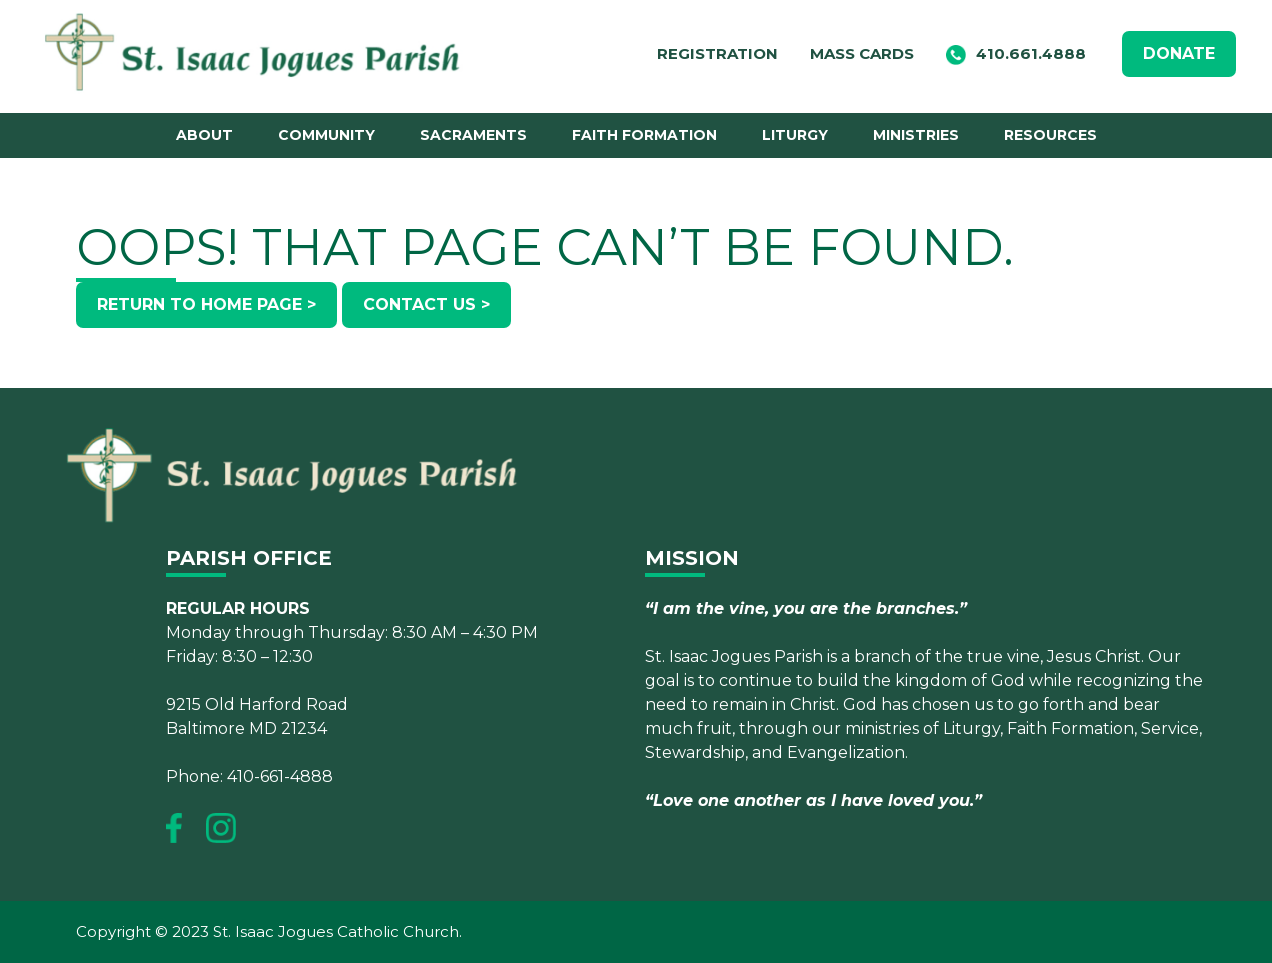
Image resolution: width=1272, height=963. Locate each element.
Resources (1050, 135)
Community (326, 135)
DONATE (1179, 53)
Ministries (916, 135)
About (204, 135)
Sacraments (473, 135)
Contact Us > (426, 304)
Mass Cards (862, 53)
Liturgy (795, 135)
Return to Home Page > (206, 304)
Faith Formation (644, 135)
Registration (717, 53)
